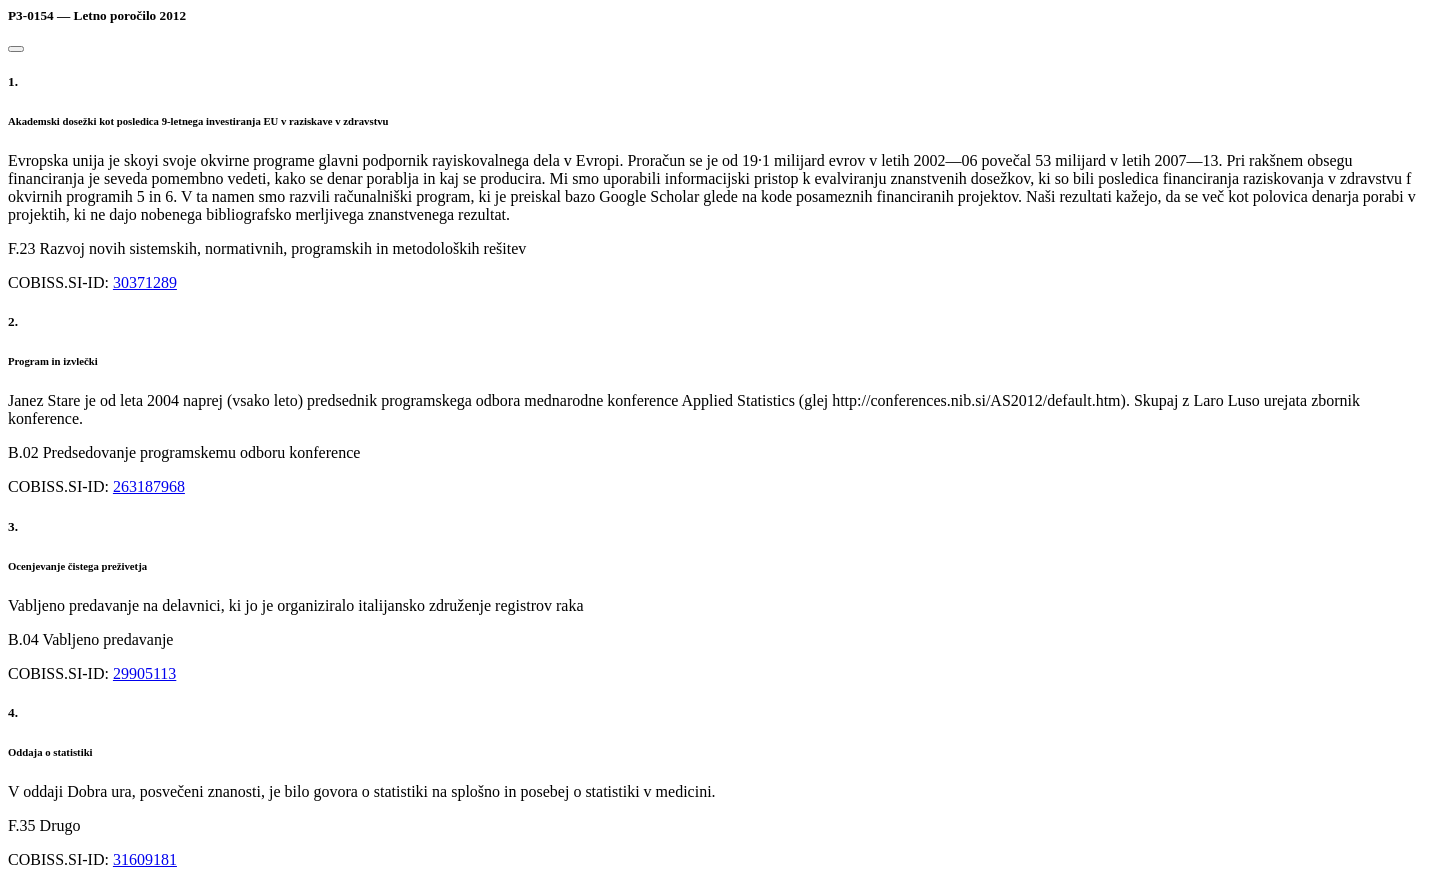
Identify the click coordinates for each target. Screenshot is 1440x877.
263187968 (149, 486)
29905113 (144, 673)
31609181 (145, 859)
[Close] (16, 49)
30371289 (145, 282)
